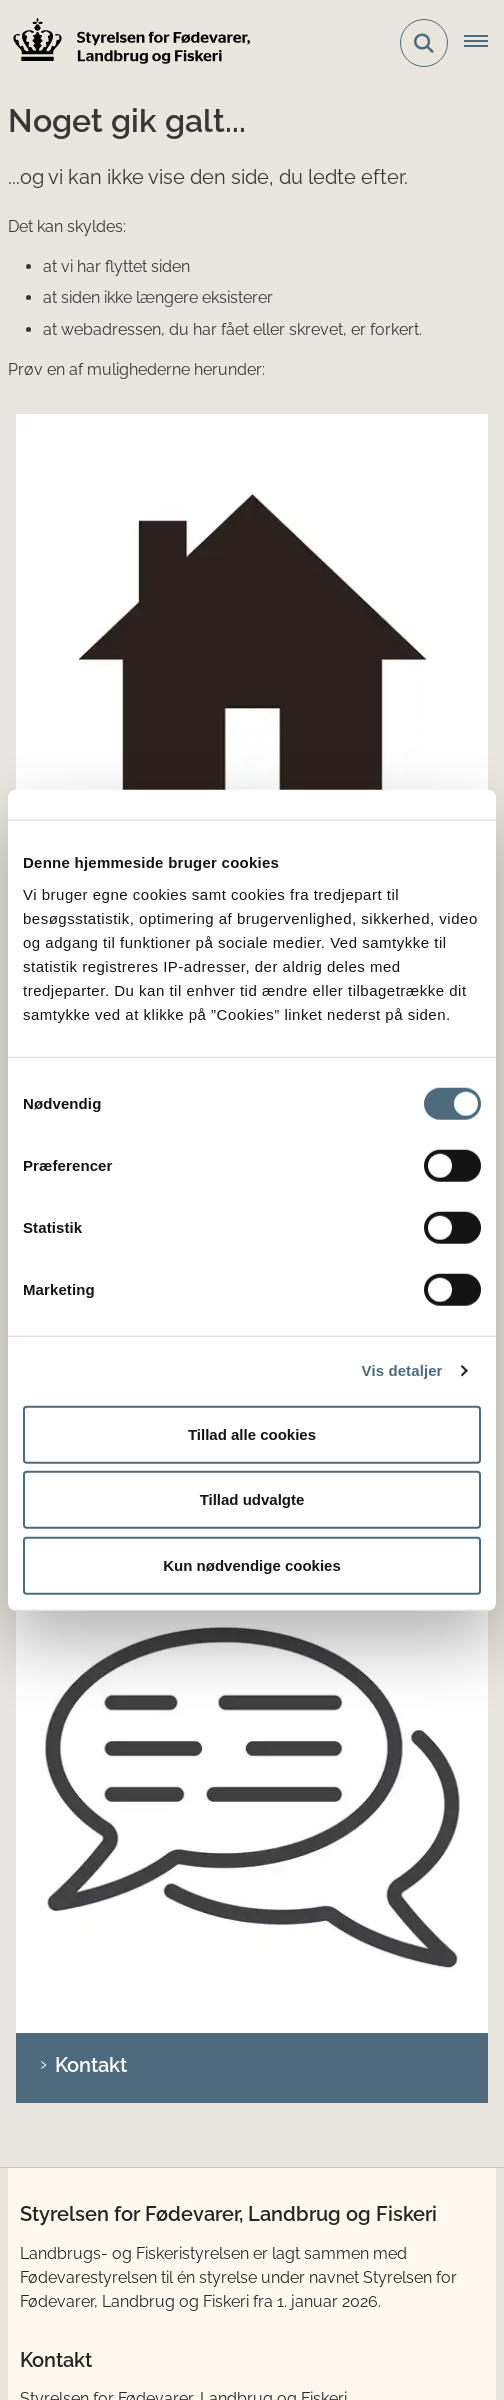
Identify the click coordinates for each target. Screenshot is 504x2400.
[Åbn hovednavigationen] (484, 43)
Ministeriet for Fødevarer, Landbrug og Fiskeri (202, 2149)
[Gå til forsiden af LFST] (126, 43)
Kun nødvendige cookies (252, 1564)
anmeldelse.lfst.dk (115, 2007)
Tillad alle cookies (252, 1433)
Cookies (93, 2241)
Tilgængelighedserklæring (160, 2281)
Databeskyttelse (246, 2241)
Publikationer (84, 1777)
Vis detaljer (402, 1370)
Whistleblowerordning (146, 2321)
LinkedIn (74, 1639)
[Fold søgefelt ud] (424, 43)
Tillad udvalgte (252, 1499)
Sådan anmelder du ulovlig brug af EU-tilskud (205, 1882)
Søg (73, 595)
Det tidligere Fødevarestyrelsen (150, 2181)
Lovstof (64, 1745)
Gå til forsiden (120, 470)
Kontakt (91, 721)
